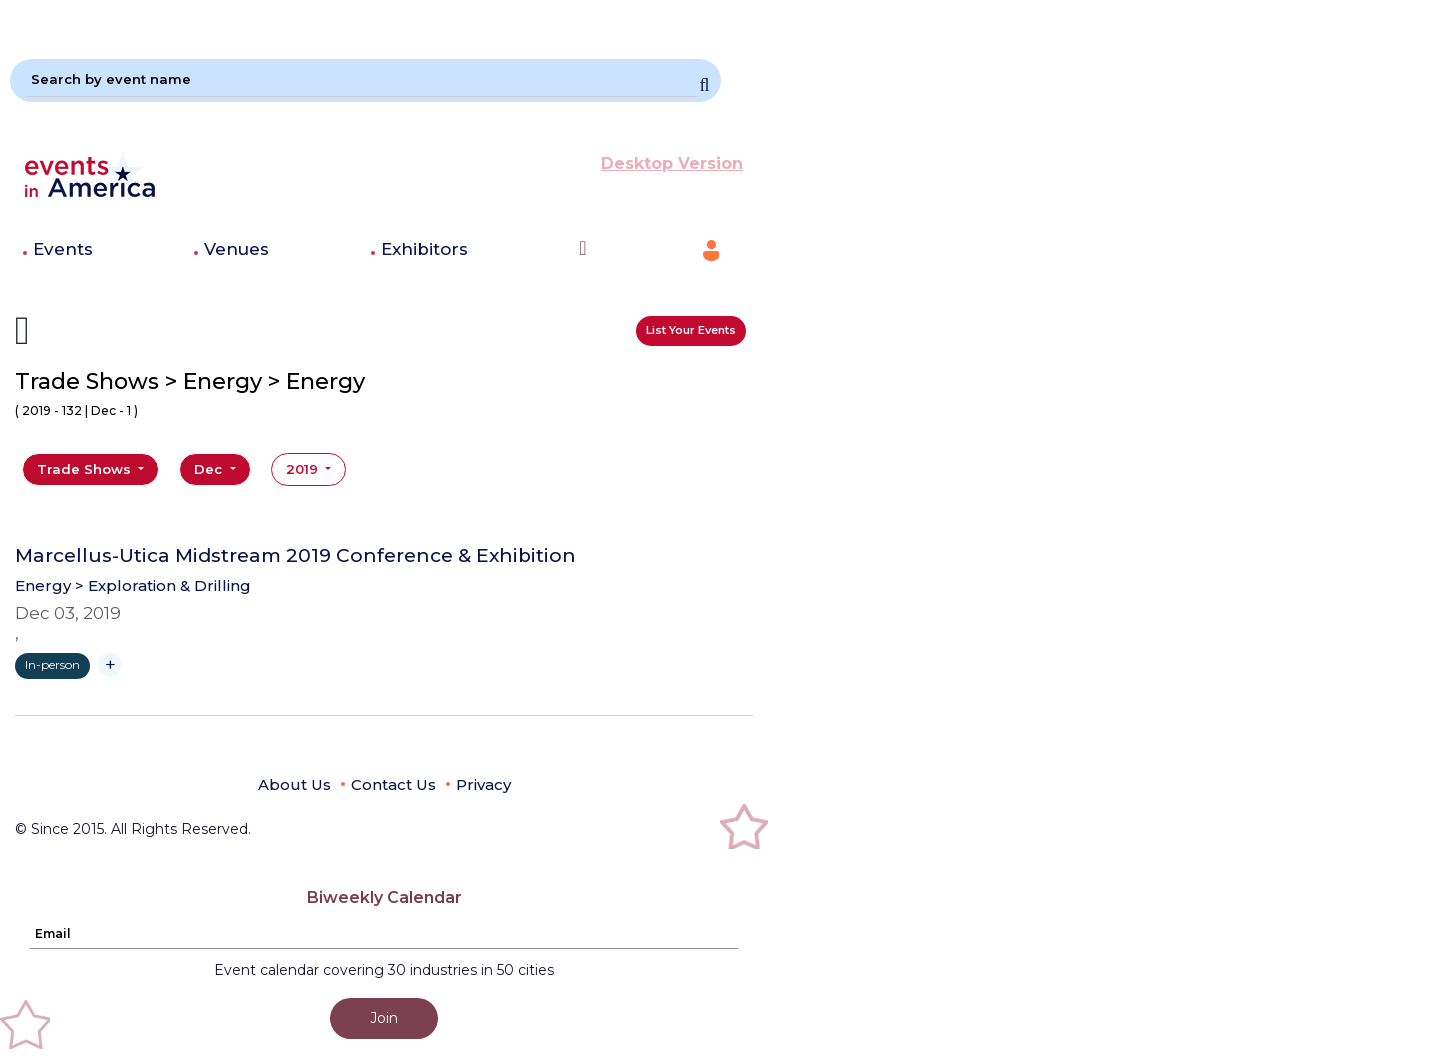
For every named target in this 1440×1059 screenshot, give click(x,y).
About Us (294, 784)
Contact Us (393, 784)
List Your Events (691, 330)
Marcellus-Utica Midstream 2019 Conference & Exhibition (295, 556)
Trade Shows (86, 469)
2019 (304, 469)
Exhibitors (424, 249)
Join (384, 1018)
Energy (43, 585)
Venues (236, 249)
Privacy (483, 784)
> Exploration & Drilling (163, 585)
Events (63, 249)
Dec (210, 469)
